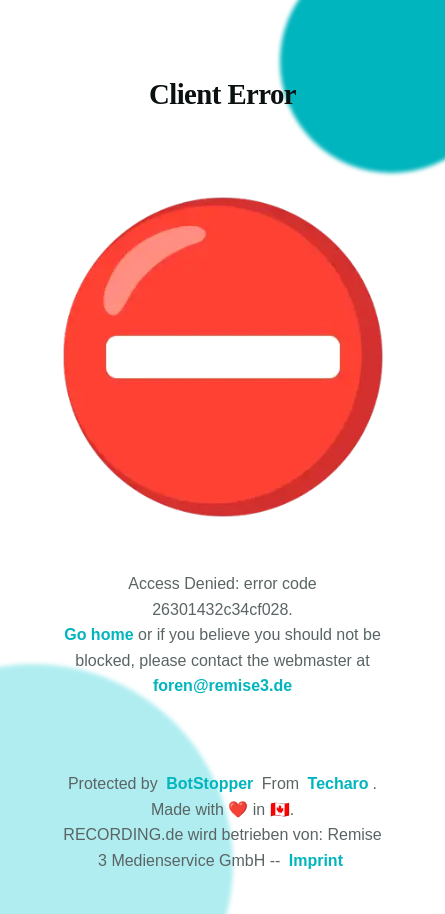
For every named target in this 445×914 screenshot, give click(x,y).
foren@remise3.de (222, 685)
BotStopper (209, 783)
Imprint (316, 860)
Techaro (338, 783)
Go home (98, 634)
